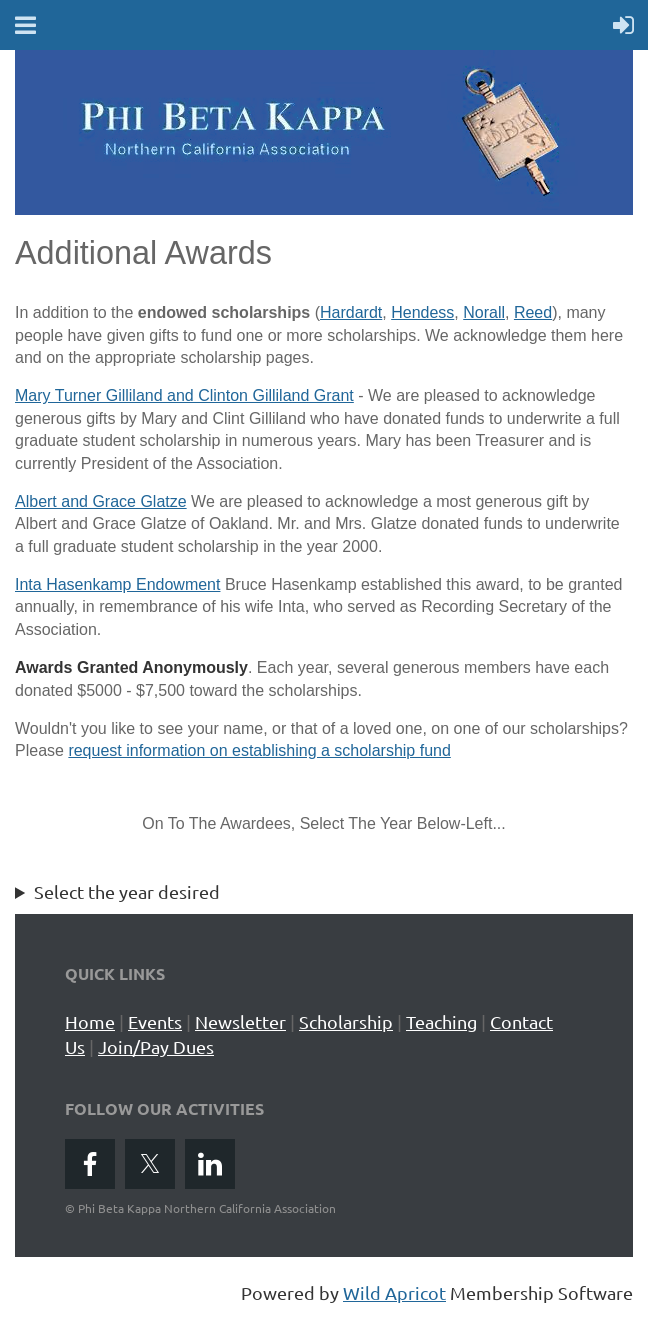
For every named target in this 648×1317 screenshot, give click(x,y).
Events (155, 1021)
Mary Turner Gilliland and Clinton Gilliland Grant (184, 395)
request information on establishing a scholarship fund (259, 750)
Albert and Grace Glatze (101, 501)
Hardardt (351, 312)
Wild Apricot (394, 1292)
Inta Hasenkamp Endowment (117, 584)
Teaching (441, 1021)
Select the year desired (127, 891)
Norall (484, 312)
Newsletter (240, 1021)
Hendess (422, 312)
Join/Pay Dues (156, 1046)
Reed (533, 312)
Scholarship (346, 1021)
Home (90, 1021)
